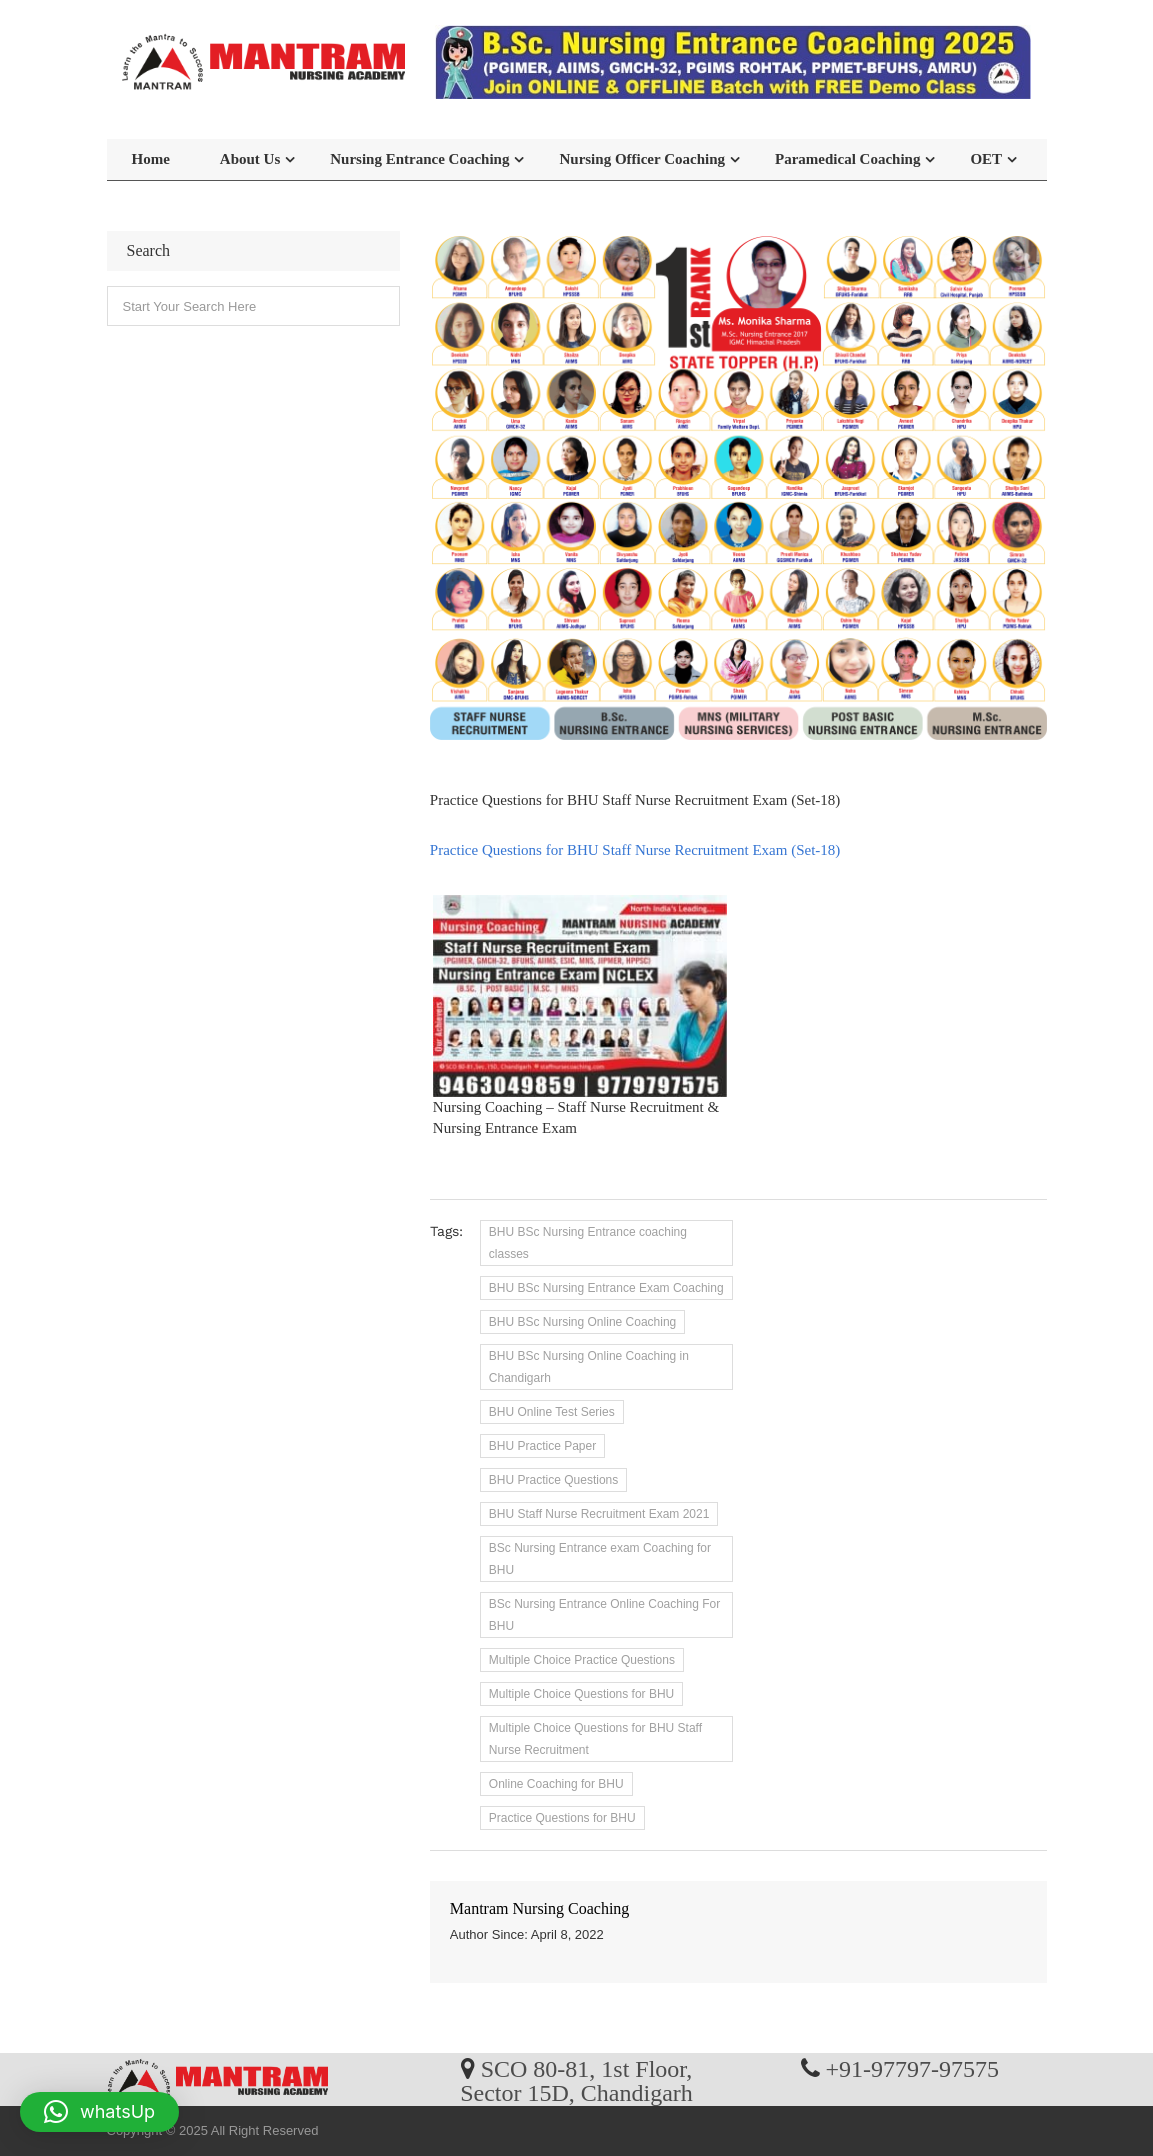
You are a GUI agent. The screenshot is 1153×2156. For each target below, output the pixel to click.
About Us (250, 159)
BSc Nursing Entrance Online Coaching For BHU (604, 1615)
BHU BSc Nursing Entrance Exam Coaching (606, 1288)
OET (986, 159)
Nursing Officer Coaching (642, 159)
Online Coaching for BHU (556, 1784)
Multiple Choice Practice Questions (582, 1660)
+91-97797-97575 (913, 2068)
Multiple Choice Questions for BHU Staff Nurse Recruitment (595, 1739)
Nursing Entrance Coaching (419, 159)
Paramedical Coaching (847, 159)
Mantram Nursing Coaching (540, 1908)
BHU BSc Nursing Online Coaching (582, 1322)
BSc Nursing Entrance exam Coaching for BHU (600, 1559)
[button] (99, 2112)
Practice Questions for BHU (562, 1818)
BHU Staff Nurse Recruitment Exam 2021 (599, 1514)
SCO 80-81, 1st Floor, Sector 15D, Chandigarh (576, 2080)
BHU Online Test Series (552, 1412)
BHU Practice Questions (553, 1480)
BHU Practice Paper (542, 1446)
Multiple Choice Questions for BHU (581, 1694)
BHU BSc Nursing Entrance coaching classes (588, 1243)
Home (151, 159)
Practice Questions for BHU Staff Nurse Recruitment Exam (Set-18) (635, 850)
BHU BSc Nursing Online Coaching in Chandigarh (589, 1367)
